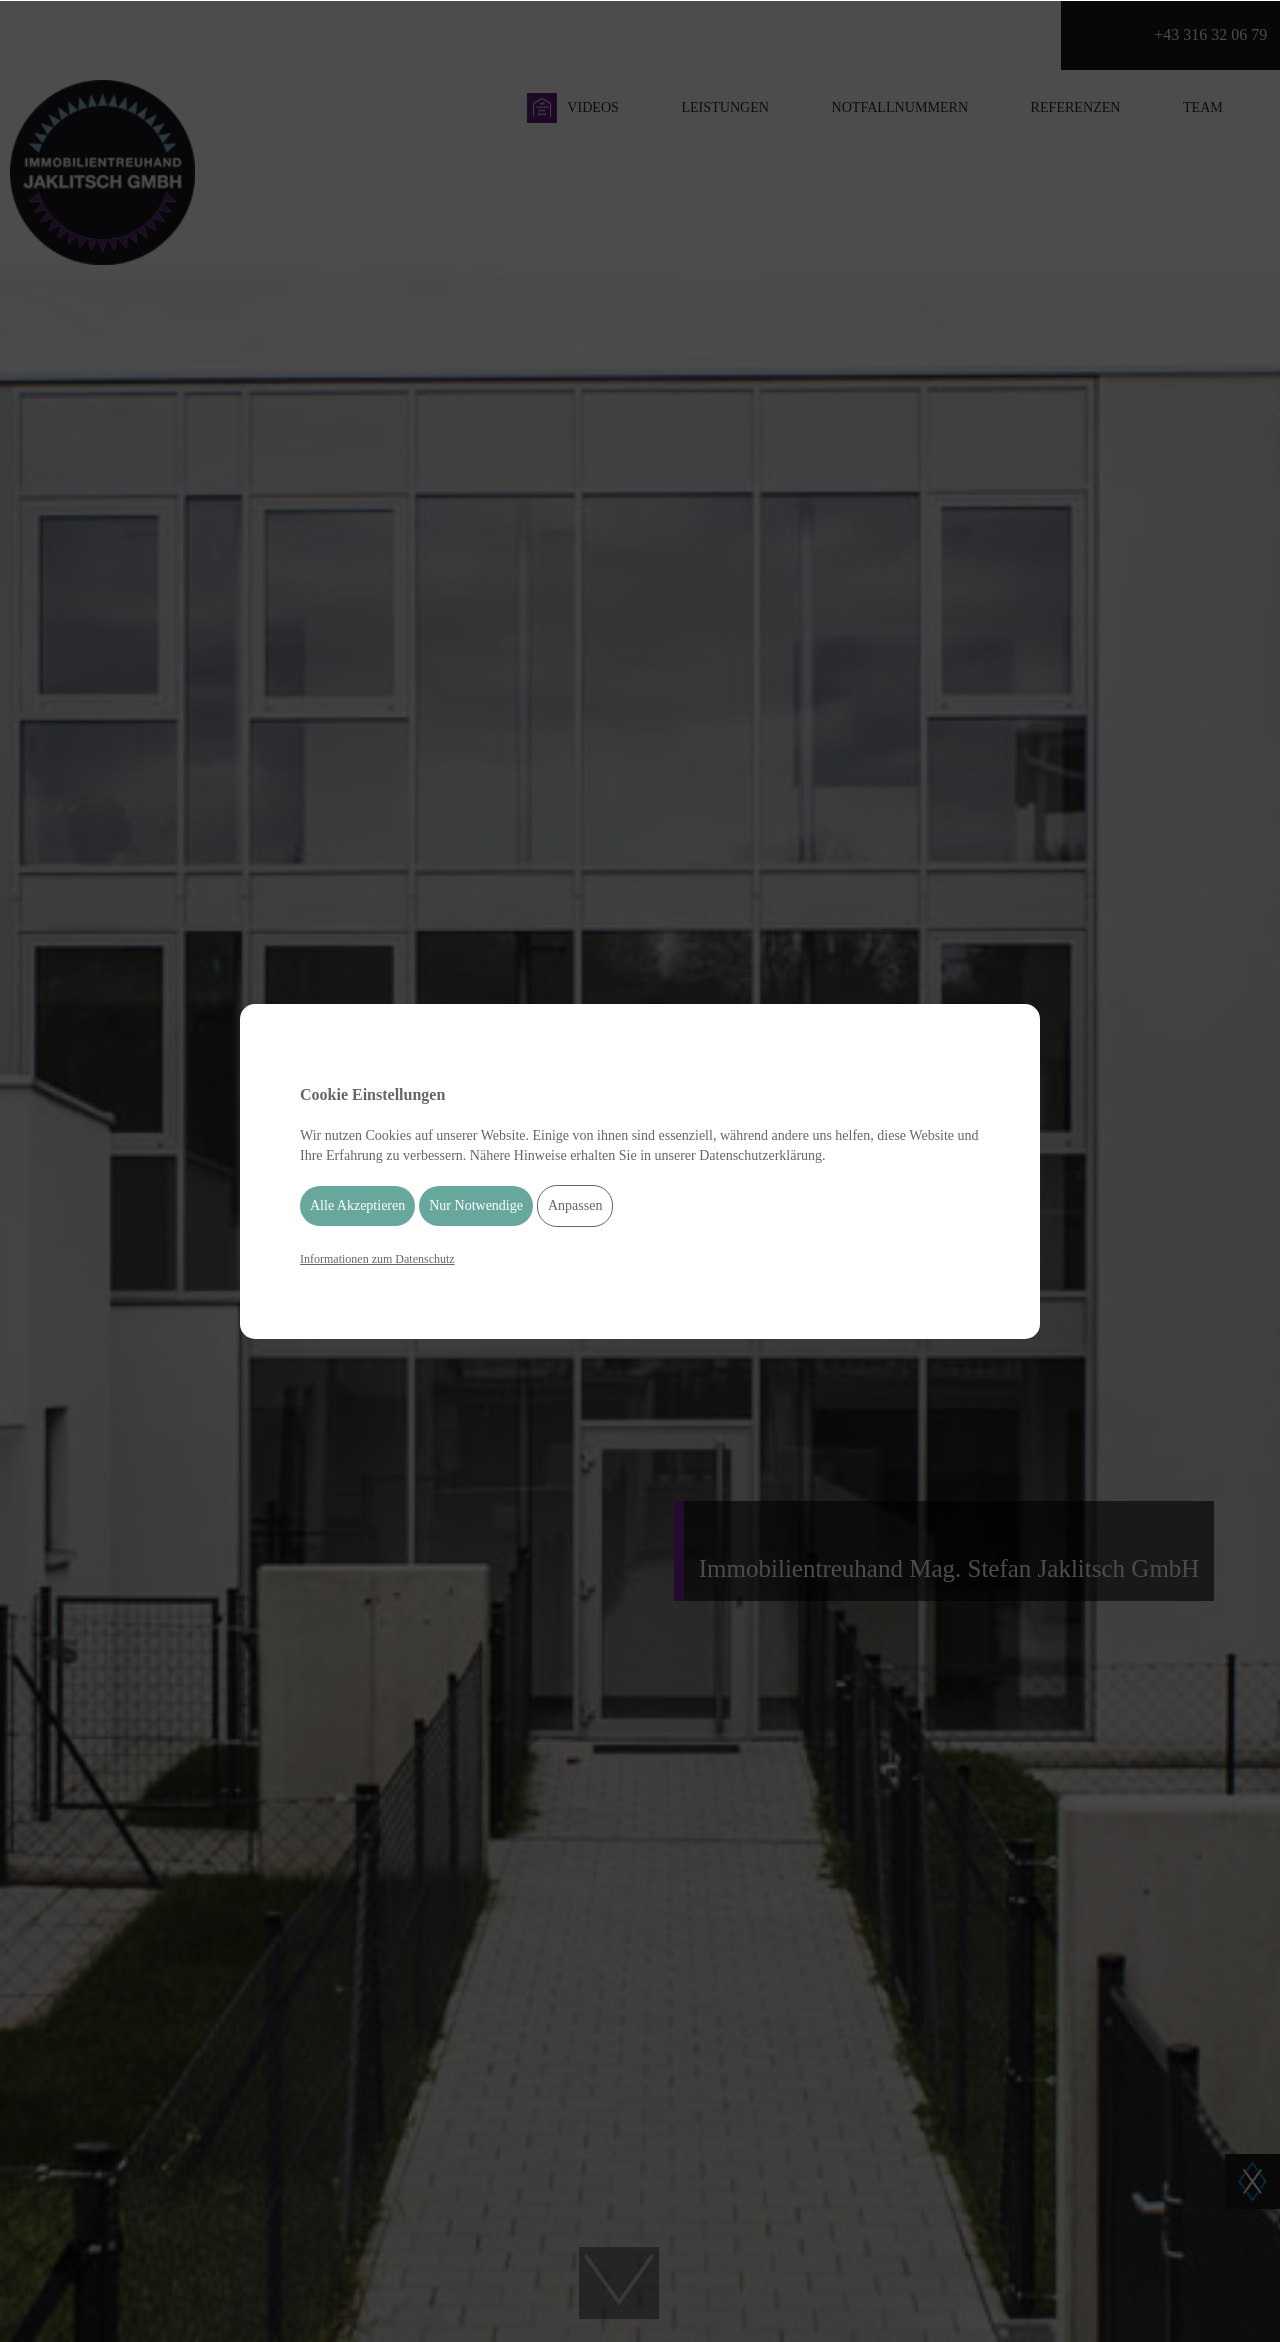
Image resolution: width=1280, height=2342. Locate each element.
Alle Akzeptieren (357, 1205)
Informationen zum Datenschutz (377, 1259)
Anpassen (575, 1205)
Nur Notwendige (476, 1205)
